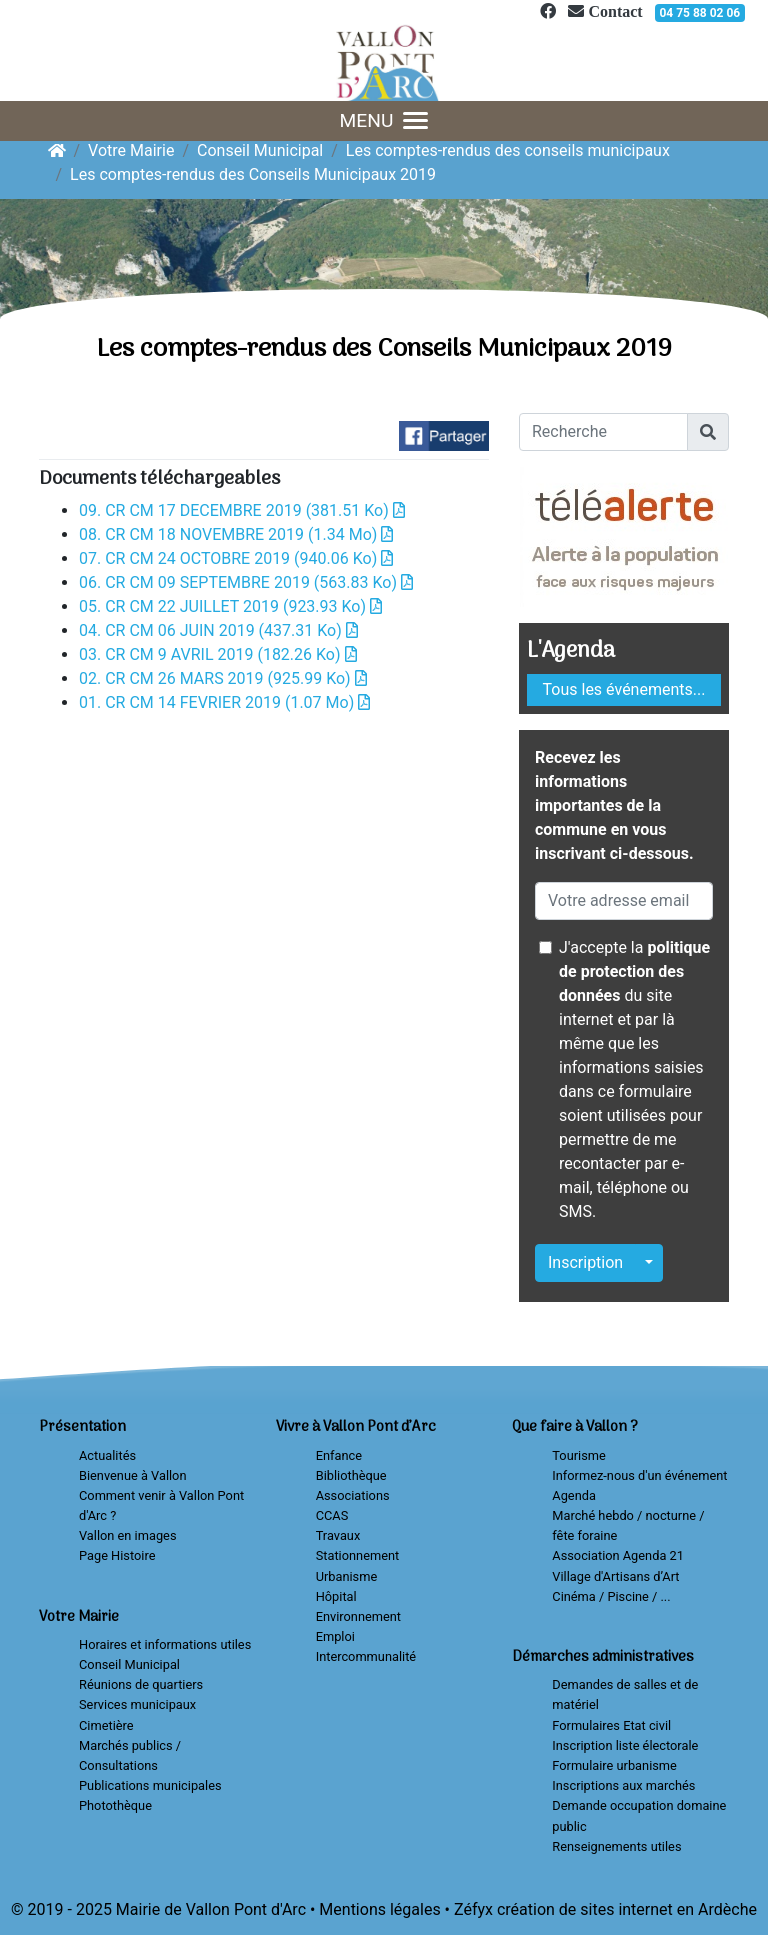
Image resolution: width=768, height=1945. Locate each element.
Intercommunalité (366, 1656)
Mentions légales (379, 1909)
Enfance (339, 1455)
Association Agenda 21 (618, 1555)
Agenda (574, 1495)
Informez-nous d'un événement (639, 1475)
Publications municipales (150, 1785)
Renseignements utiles (616, 1846)
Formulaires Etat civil (611, 1725)
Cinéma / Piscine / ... (611, 1596)
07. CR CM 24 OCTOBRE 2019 (236, 558)
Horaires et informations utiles (165, 1644)
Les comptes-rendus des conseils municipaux (508, 150)
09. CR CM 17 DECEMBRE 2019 (242, 510)
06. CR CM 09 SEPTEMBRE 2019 (246, 582)
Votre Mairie (131, 150)
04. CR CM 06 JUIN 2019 (218, 630)
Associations (353, 1495)
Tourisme (578, 1455)
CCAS (332, 1515)
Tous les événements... (624, 689)
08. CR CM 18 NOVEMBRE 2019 (236, 534)
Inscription (585, 1262)
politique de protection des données (634, 971)
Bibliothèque (351, 1475)
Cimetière (106, 1725)
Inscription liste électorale (625, 1745)
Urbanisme (347, 1576)
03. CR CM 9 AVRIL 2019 (218, 654)
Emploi (335, 1636)
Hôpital (336, 1596)
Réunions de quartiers (141, 1684)
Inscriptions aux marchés (623, 1785)
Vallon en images (127, 1535)
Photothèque (115, 1805)
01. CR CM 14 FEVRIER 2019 (224, 702)
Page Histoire (117, 1555)
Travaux (338, 1535)
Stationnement (358, 1555)
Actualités (107, 1455)
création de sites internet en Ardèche (627, 1909)
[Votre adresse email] (624, 901)
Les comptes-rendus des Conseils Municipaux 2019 (253, 174)
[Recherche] (603, 432)
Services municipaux (137, 1704)
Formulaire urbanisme (614, 1765)
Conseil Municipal (260, 150)
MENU (384, 120)
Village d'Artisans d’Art (615, 1576)
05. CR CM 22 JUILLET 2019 (230, 606)
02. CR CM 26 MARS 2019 (223, 678)
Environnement (358, 1616)
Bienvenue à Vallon (132, 1475)
